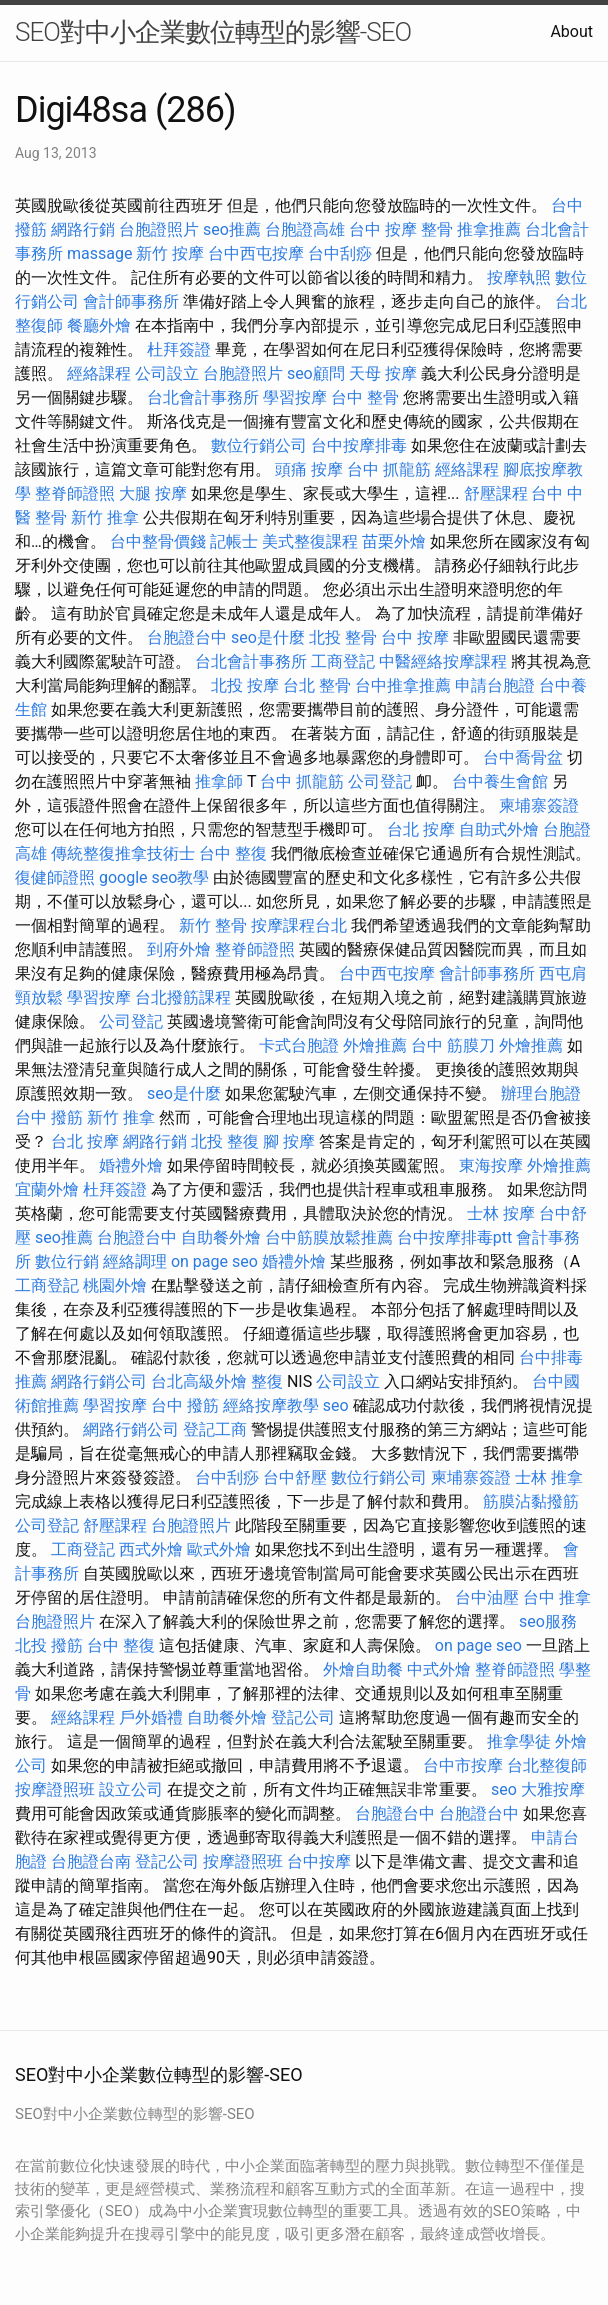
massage (99, 253)
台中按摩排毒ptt (454, 1237)
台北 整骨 (317, 685)
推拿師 (219, 781)
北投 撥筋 (49, 1645)
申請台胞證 (495, 685)
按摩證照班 (55, 1789)
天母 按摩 (383, 373)
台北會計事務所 (203, 397)
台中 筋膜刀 (453, 1045)
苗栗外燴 (394, 541)
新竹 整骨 (213, 925)
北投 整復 (225, 1141)
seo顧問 (316, 373)
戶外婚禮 (151, 1717)
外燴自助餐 (363, 1669)
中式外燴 (439, 1669)
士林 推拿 (549, 1477)
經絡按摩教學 (271, 1405)
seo (336, 1405)
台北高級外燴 (199, 1381)
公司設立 (167, 373)
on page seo (214, 1261)
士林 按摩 (501, 1213)
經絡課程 (99, 373)
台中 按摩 (415, 637)
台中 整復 (233, 853)
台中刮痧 (340, 253)
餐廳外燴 (99, 325)
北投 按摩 (245, 685)
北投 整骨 (343, 637)
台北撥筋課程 (183, 997)
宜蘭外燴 (47, 1189)
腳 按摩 (289, 1141)
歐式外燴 (219, 1549)
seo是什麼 (268, 637)
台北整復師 (547, 1765)
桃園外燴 (115, 1285)
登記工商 (215, 1429)
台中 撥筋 (49, 1117)
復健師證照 (55, 877)
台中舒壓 (295, 1477)
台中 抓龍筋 (389, 469)
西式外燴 (151, 1549)
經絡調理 (135, 1261)
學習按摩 (295, 397)
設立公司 (131, 1789)
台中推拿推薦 (403, 685)
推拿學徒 (519, 1741)
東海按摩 (491, 1165)
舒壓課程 (496, 493)
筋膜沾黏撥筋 (531, 1501)
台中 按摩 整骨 (401, 229)
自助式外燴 (499, 829)
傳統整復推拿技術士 (123, 853)
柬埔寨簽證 (539, 805)
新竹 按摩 (170, 253)
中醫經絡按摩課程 (443, 661)
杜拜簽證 (179, 349)
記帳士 (234, 541)
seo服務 (548, 1621)
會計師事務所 (131, 301)
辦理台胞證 (541, 1093)
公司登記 (380, 781)
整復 (267, 1381)
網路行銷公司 (99, 1381)
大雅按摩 (553, 1789)
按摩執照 (519, 277)
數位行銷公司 (259, 445)
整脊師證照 (75, 493)
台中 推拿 (557, 1597)
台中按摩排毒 (359, 445)
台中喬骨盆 (523, 757)
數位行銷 (67, 1261)
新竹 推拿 (105, 517)
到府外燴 (179, 949)
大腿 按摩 (153, 493)
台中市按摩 (463, 1765)
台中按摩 (319, 1861)
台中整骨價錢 (158, 541)
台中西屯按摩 (256, 253)
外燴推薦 (375, 1045)
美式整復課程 (310, 541)
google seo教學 (154, 877)
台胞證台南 (91, 1861)
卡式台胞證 (299, 1045)
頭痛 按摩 (309, 469)
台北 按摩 (421, 829)
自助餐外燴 (221, 1237)
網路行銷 (83, 229)
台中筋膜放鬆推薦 (329, 1237)
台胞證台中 (187, 637)
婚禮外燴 (131, 1165)
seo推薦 (232, 229)
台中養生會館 (500, 781)
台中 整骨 (365, 397)
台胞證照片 (159, 229)
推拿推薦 (489, 229)
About (571, 31)
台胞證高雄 (305, 229)
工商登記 (343, 661)
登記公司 (303, 1717)
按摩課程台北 (299, 925)
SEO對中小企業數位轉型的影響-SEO (213, 32)
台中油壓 (487, 1597)
